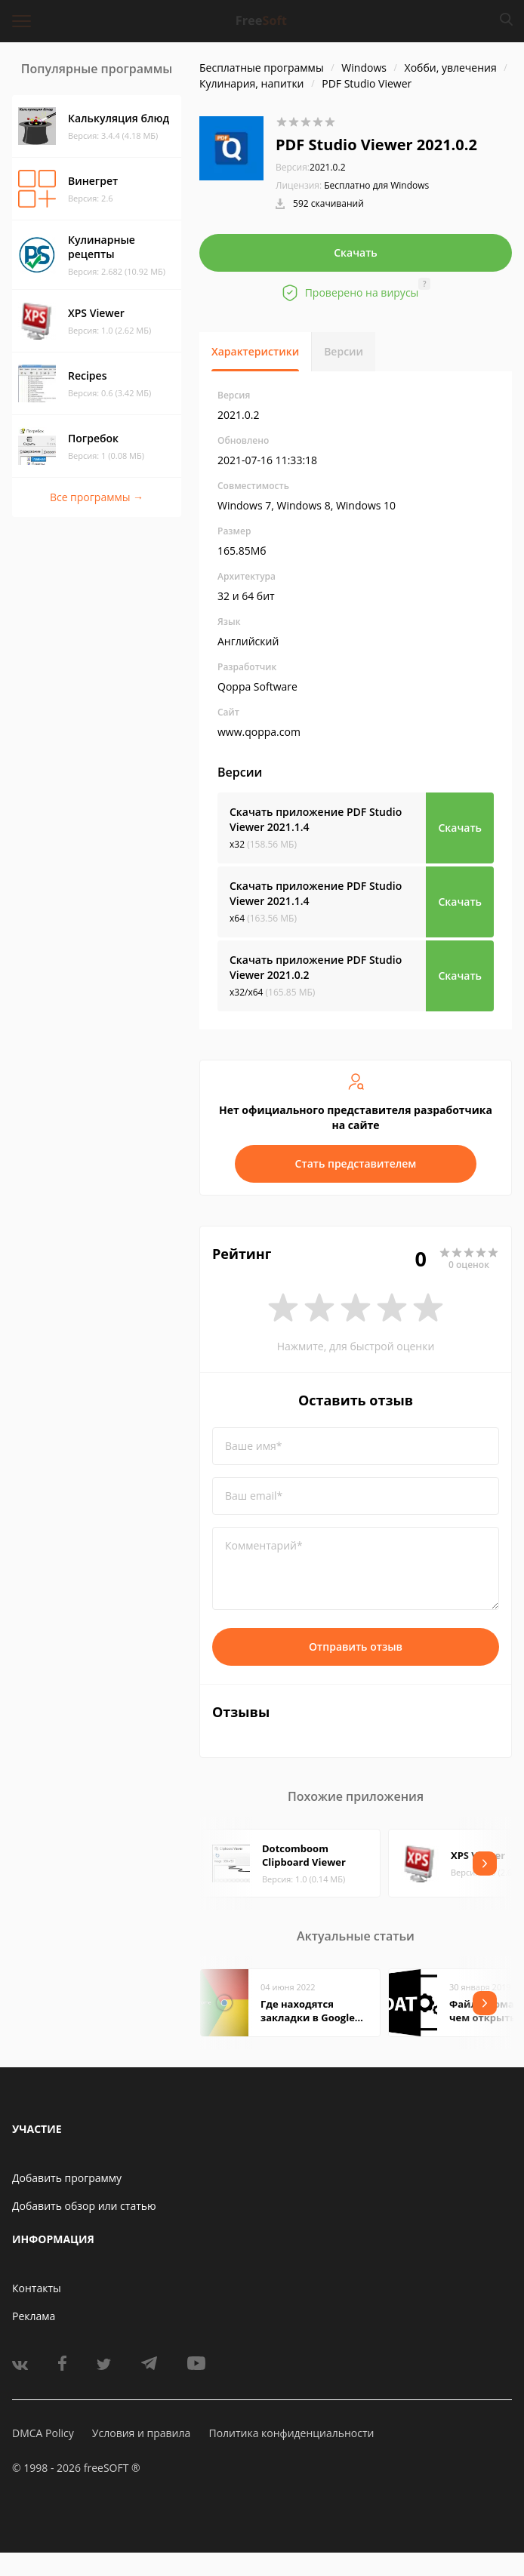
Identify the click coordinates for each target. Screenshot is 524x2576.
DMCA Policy (43, 2433)
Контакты (36, 2288)
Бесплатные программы (261, 67)
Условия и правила (141, 2433)
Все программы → (96, 497)
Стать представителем (356, 1163)
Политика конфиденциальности (291, 2433)
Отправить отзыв (355, 1646)
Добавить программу (67, 2178)
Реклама (33, 2316)
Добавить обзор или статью (84, 2206)
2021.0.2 (311, 167)
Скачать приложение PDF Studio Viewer (316, 819)
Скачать (356, 252)
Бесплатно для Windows (376, 185)
